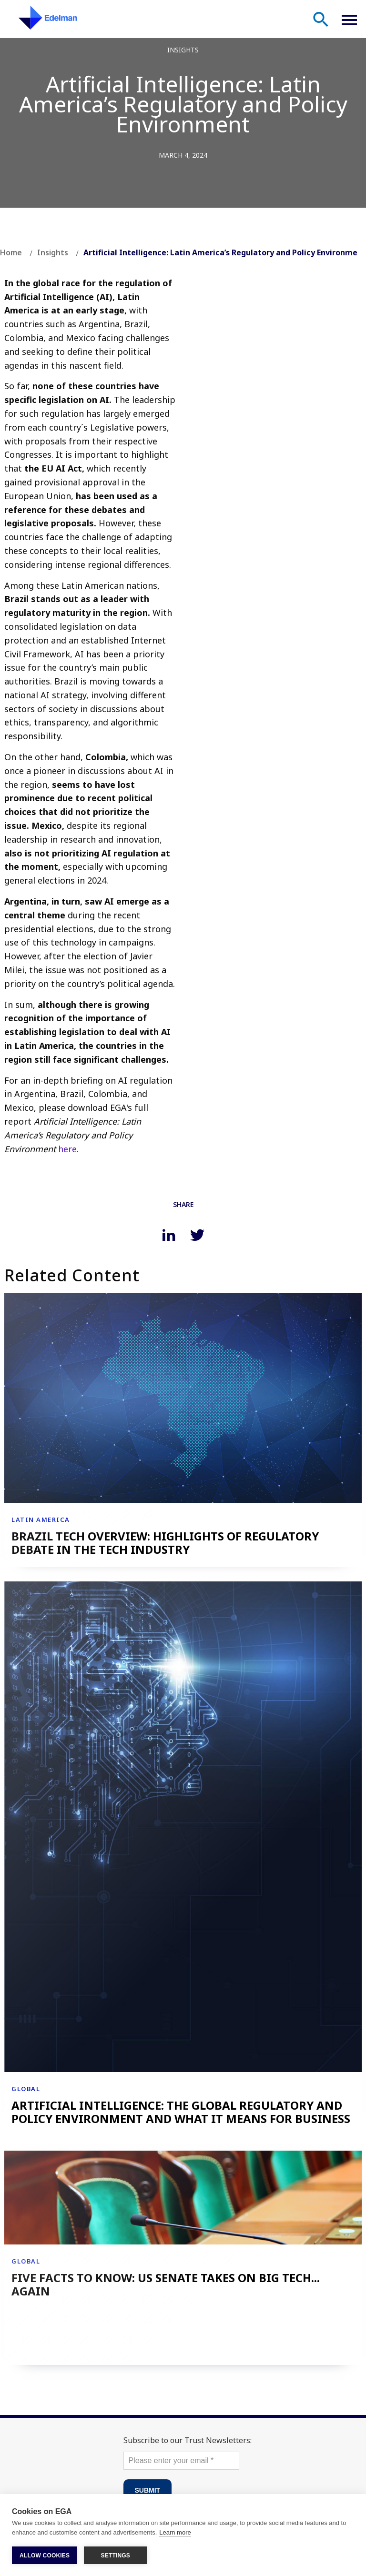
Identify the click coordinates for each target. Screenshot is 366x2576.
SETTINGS (115, 2555)
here (67, 1149)
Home (11, 252)
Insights (52, 252)
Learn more (175, 2532)
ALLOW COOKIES (45, 2555)
